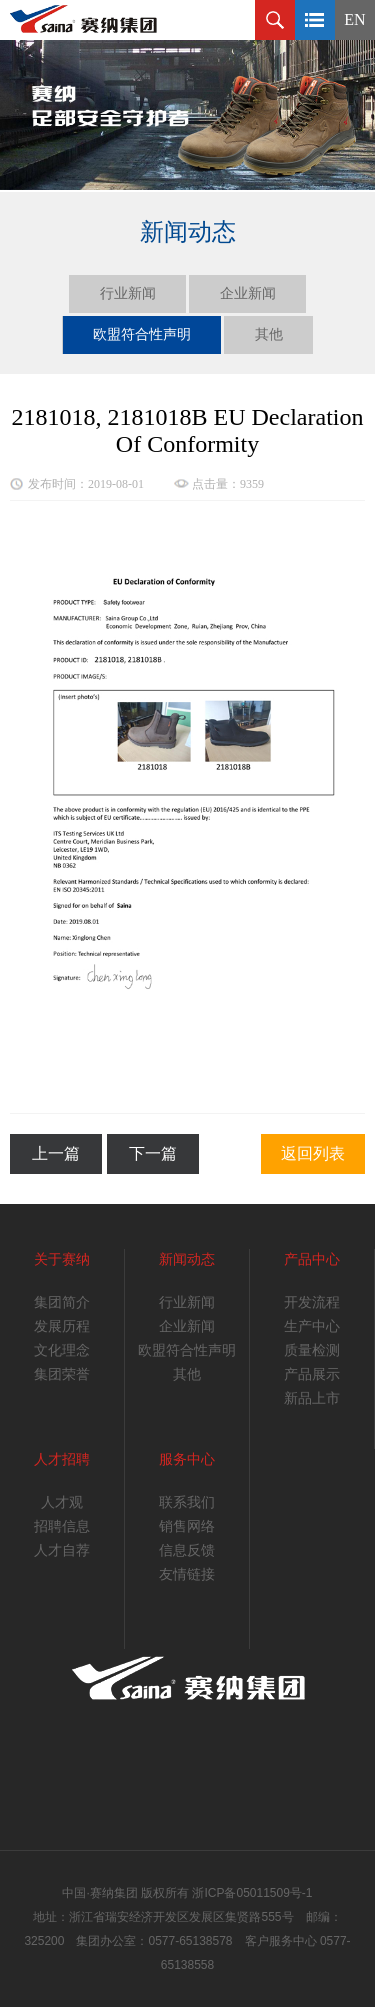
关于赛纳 (62, 1259)
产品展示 (312, 1374)
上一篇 (56, 1153)
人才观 (62, 1502)
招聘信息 (62, 1526)
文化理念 (62, 1350)
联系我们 (187, 1502)
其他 (269, 334)
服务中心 (187, 1459)
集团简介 (62, 1302)
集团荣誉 (62, 1374)
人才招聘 (62, 1459)
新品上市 (312, 1398)
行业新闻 (128, 293)
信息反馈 (187, 1550)
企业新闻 (248, 293)
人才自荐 (62, 1550)
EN (354, 19)
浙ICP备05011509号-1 (252, 1893)
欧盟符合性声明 (142, 334)
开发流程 (312, 1302)
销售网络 (187, 1526)
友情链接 (187, 1574)
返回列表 (313, 1153)
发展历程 (62, 1326)
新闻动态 (187, 1259)
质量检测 (312, 1350)
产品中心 (312, 1259)
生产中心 (312, 1326)
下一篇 (153, 1153)
